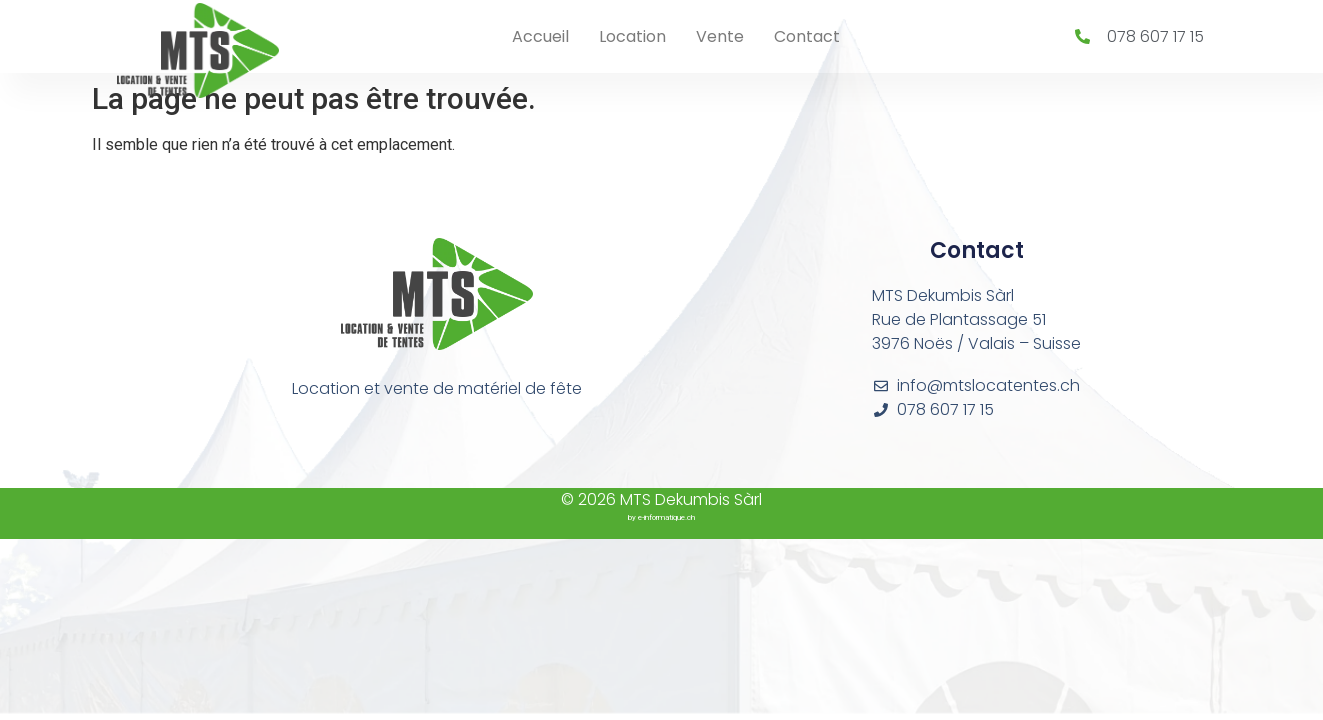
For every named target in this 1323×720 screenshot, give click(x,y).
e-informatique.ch (666, 517)
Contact (807, 36)
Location (632, 36)
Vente (720, 36)
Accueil (540, 36)
